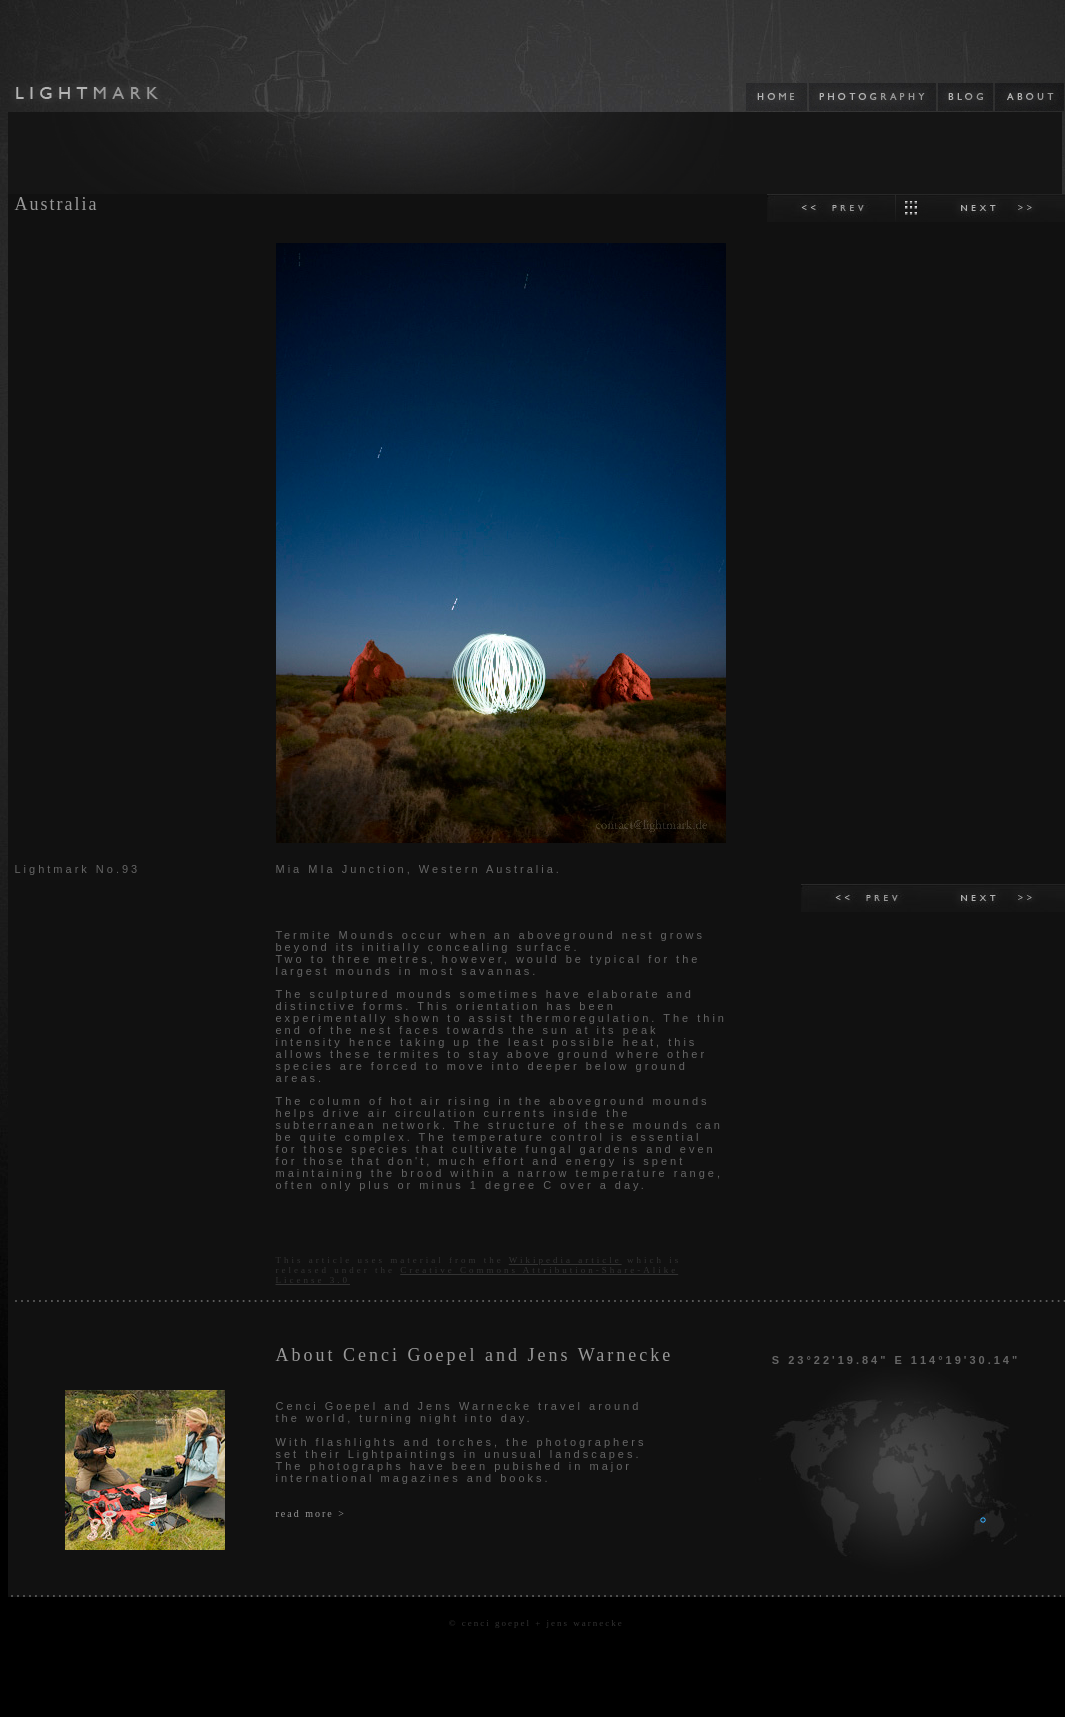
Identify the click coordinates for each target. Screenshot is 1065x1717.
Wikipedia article (565, 1260)
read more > (311, 1513)
